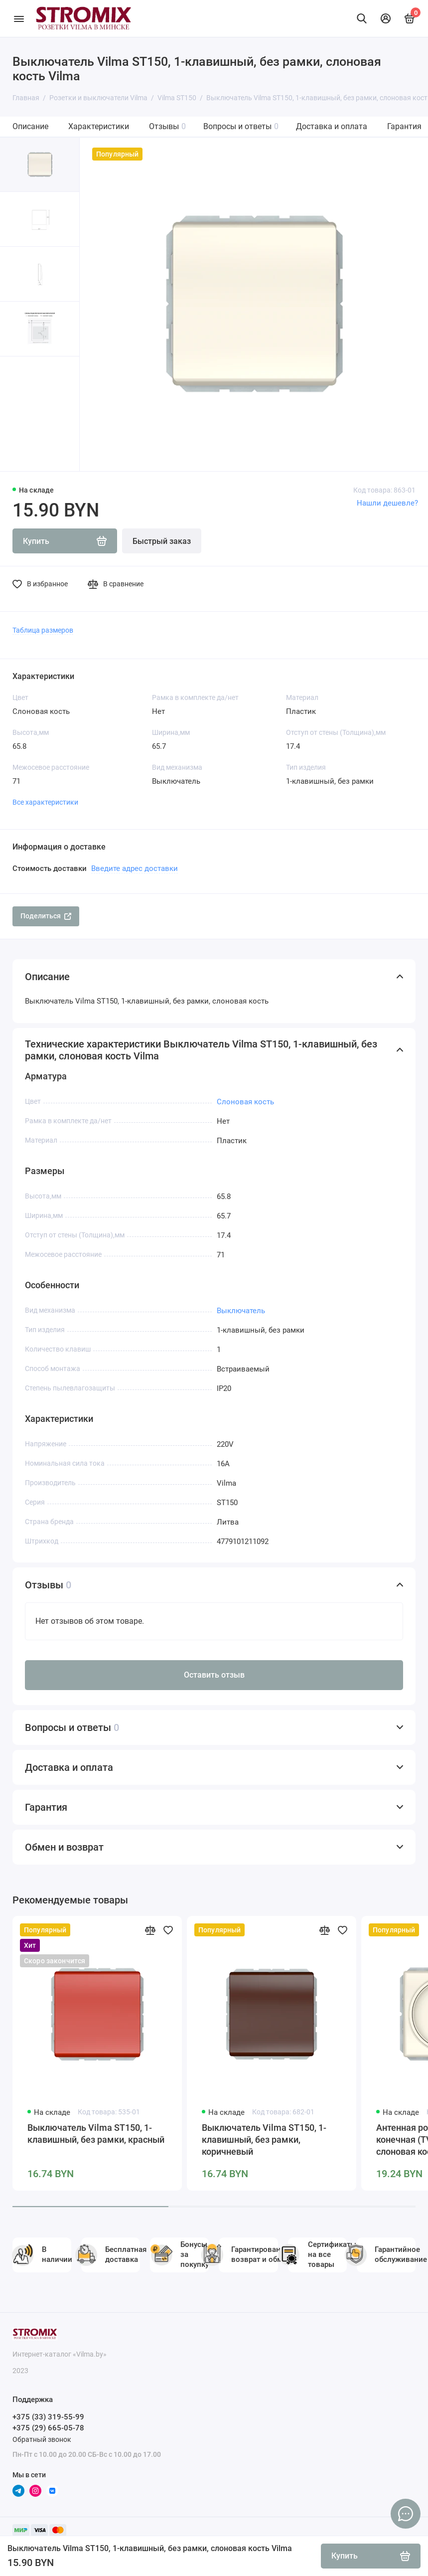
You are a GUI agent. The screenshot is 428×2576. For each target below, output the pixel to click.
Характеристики (98, 126)
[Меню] (18, 18)
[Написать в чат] (406, 2514)
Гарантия (404, 126)
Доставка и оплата (331, 126)
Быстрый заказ (162, 541)
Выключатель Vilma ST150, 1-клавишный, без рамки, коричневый (264, 2139)
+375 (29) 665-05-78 (48, 2427)
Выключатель (241, 1310)
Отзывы (167, 126)
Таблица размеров (42, 630)
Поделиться (45, 916)
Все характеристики (45, 802)
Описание (30, 126)
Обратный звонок (41, 2439)
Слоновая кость (245, 1101)
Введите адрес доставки (134, 868)
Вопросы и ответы (241, 126)
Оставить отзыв (214, 1675)
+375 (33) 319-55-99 (48, 2416)
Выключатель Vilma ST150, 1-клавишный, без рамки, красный (95, 2133)
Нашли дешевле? (387, 503)
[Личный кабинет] (386, 18)
